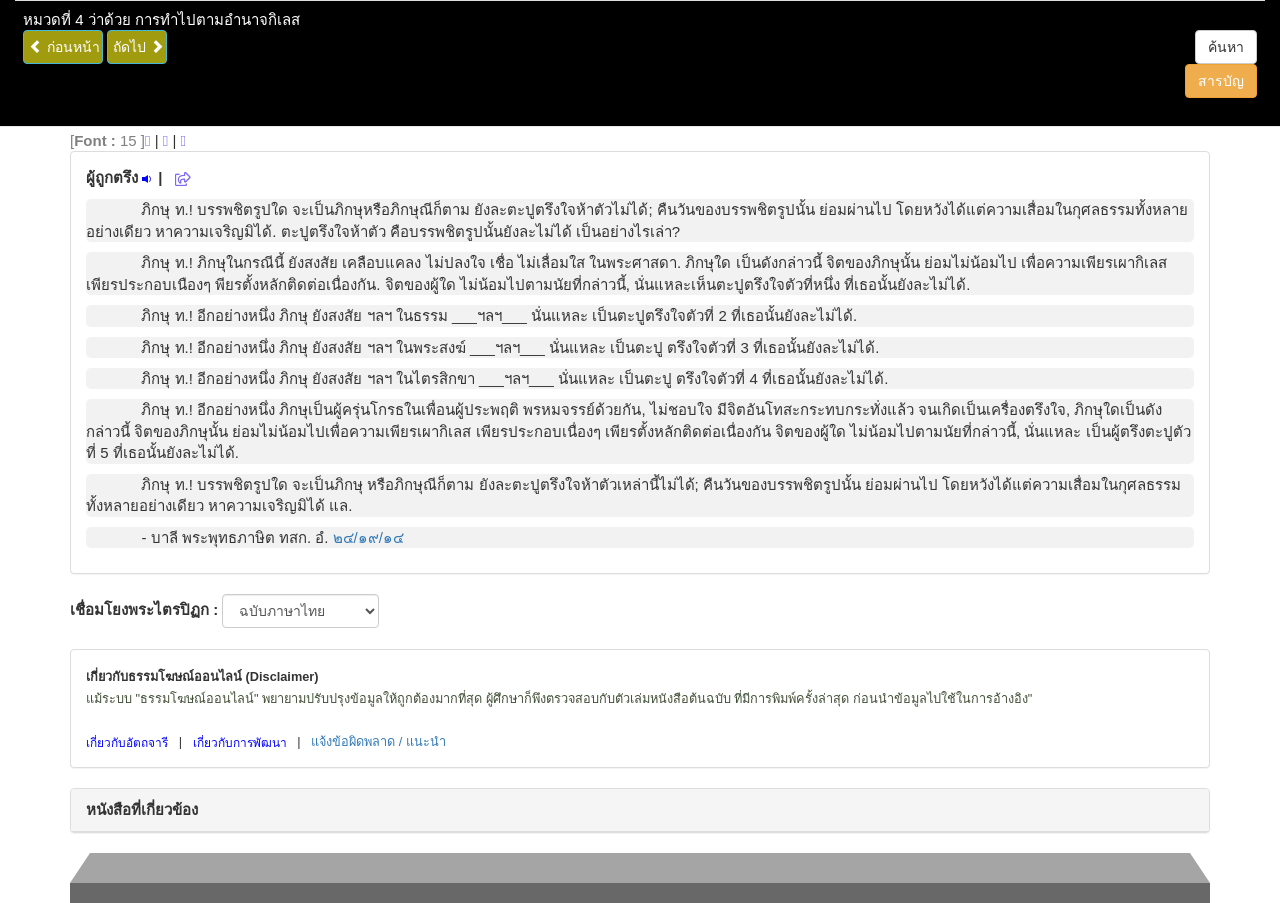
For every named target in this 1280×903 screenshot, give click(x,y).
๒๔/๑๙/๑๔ (368, 537)
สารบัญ (1221, 81)
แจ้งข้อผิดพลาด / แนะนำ (378, 741)
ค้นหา (1226, 47)
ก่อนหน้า (64, 47)
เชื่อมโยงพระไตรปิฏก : (144, 609)
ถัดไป (138, 47)
